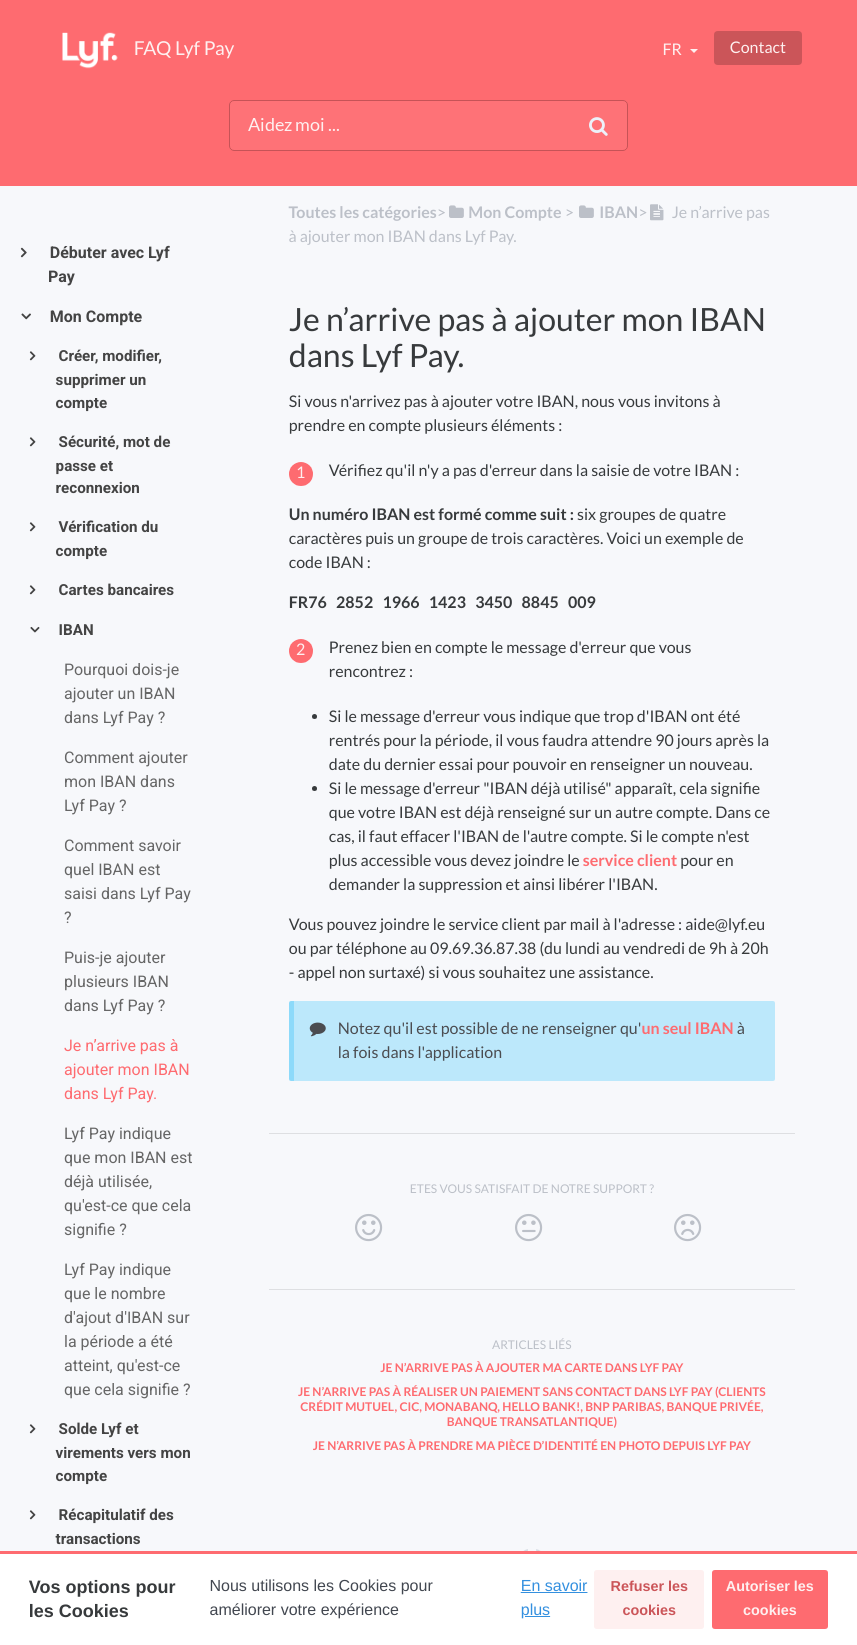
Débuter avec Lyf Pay (109, 264)
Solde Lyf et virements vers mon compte (123, 1452)
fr (673, 49)
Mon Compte (95, 316)
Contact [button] (758, 47)
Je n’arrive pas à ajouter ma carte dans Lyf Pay (531, 1367)
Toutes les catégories (362, 212)
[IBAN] (607, 212)
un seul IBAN (687, 1028)
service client (630, 860)
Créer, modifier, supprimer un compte (109, 379)
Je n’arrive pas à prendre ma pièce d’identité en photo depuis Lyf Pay (532, 1445)
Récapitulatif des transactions (115, 1527)
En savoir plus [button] (554, 1598)
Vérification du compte (107, 539)
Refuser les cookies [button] (650, 1599)
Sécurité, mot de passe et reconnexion (113, 465)
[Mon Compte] (503, 212)
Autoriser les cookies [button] (770, 1599)
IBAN (75, 630)
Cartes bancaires (115, 590)
